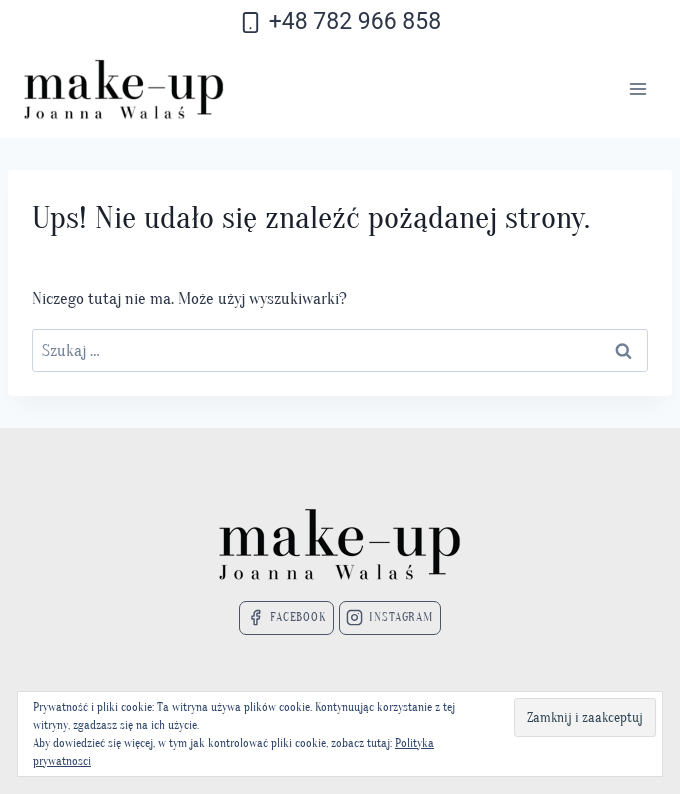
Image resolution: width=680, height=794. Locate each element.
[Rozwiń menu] (637, 89)
